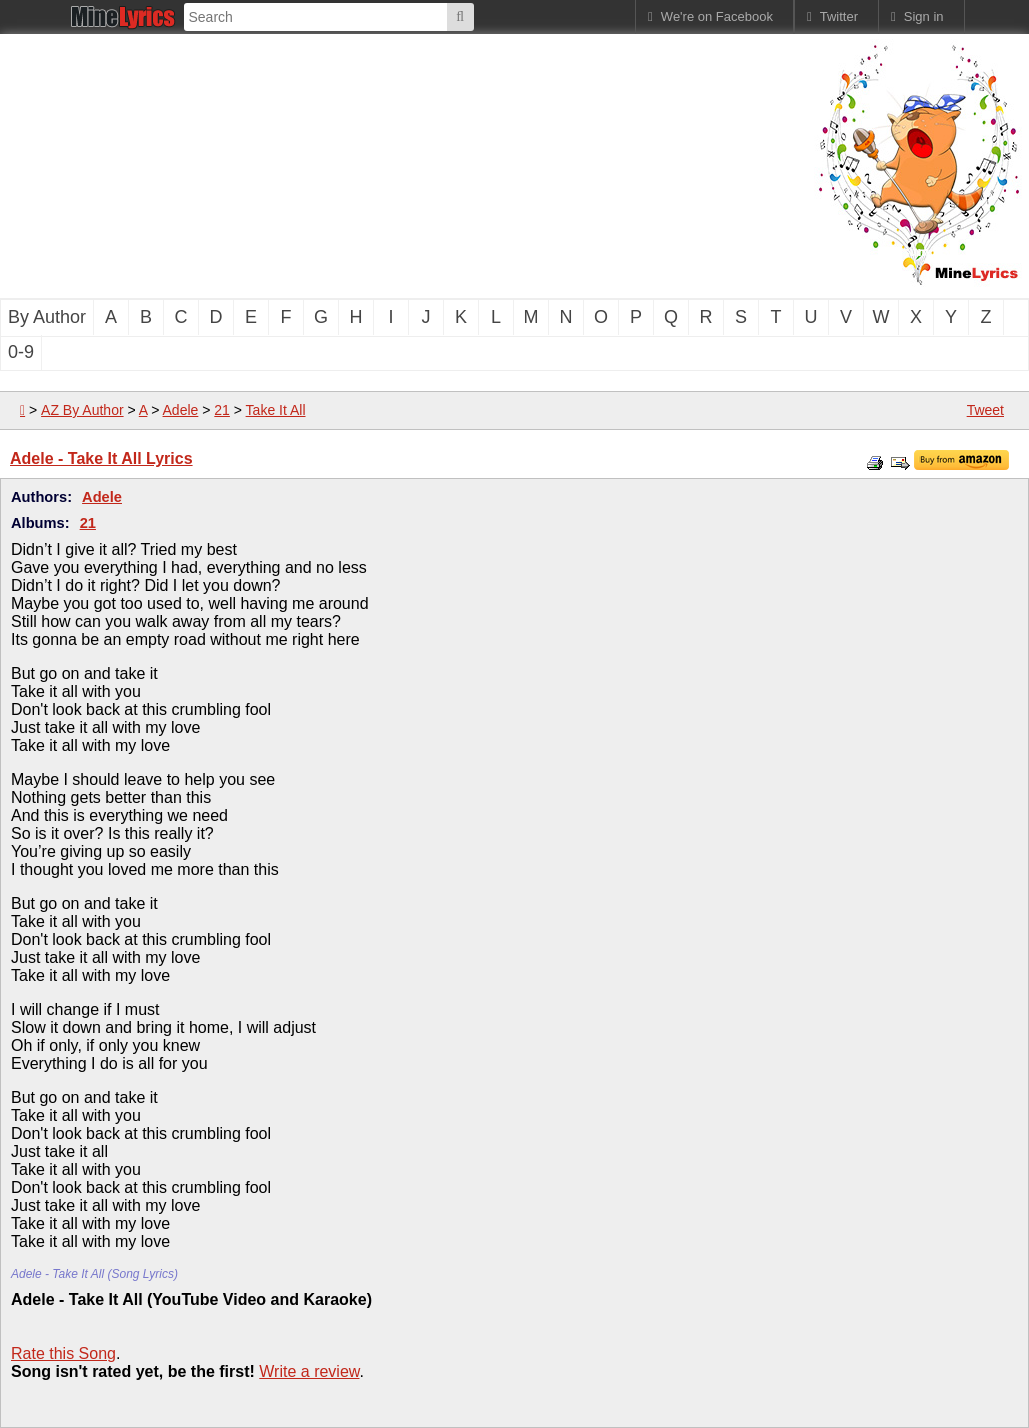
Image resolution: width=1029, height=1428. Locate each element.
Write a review (309, 1371)
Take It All (276, 410)
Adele (181, 410)
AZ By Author (82, 410)
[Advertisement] (340, 164)
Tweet (985, 410)
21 (222, 410)
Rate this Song (63, 1353)
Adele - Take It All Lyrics (101, 458)
